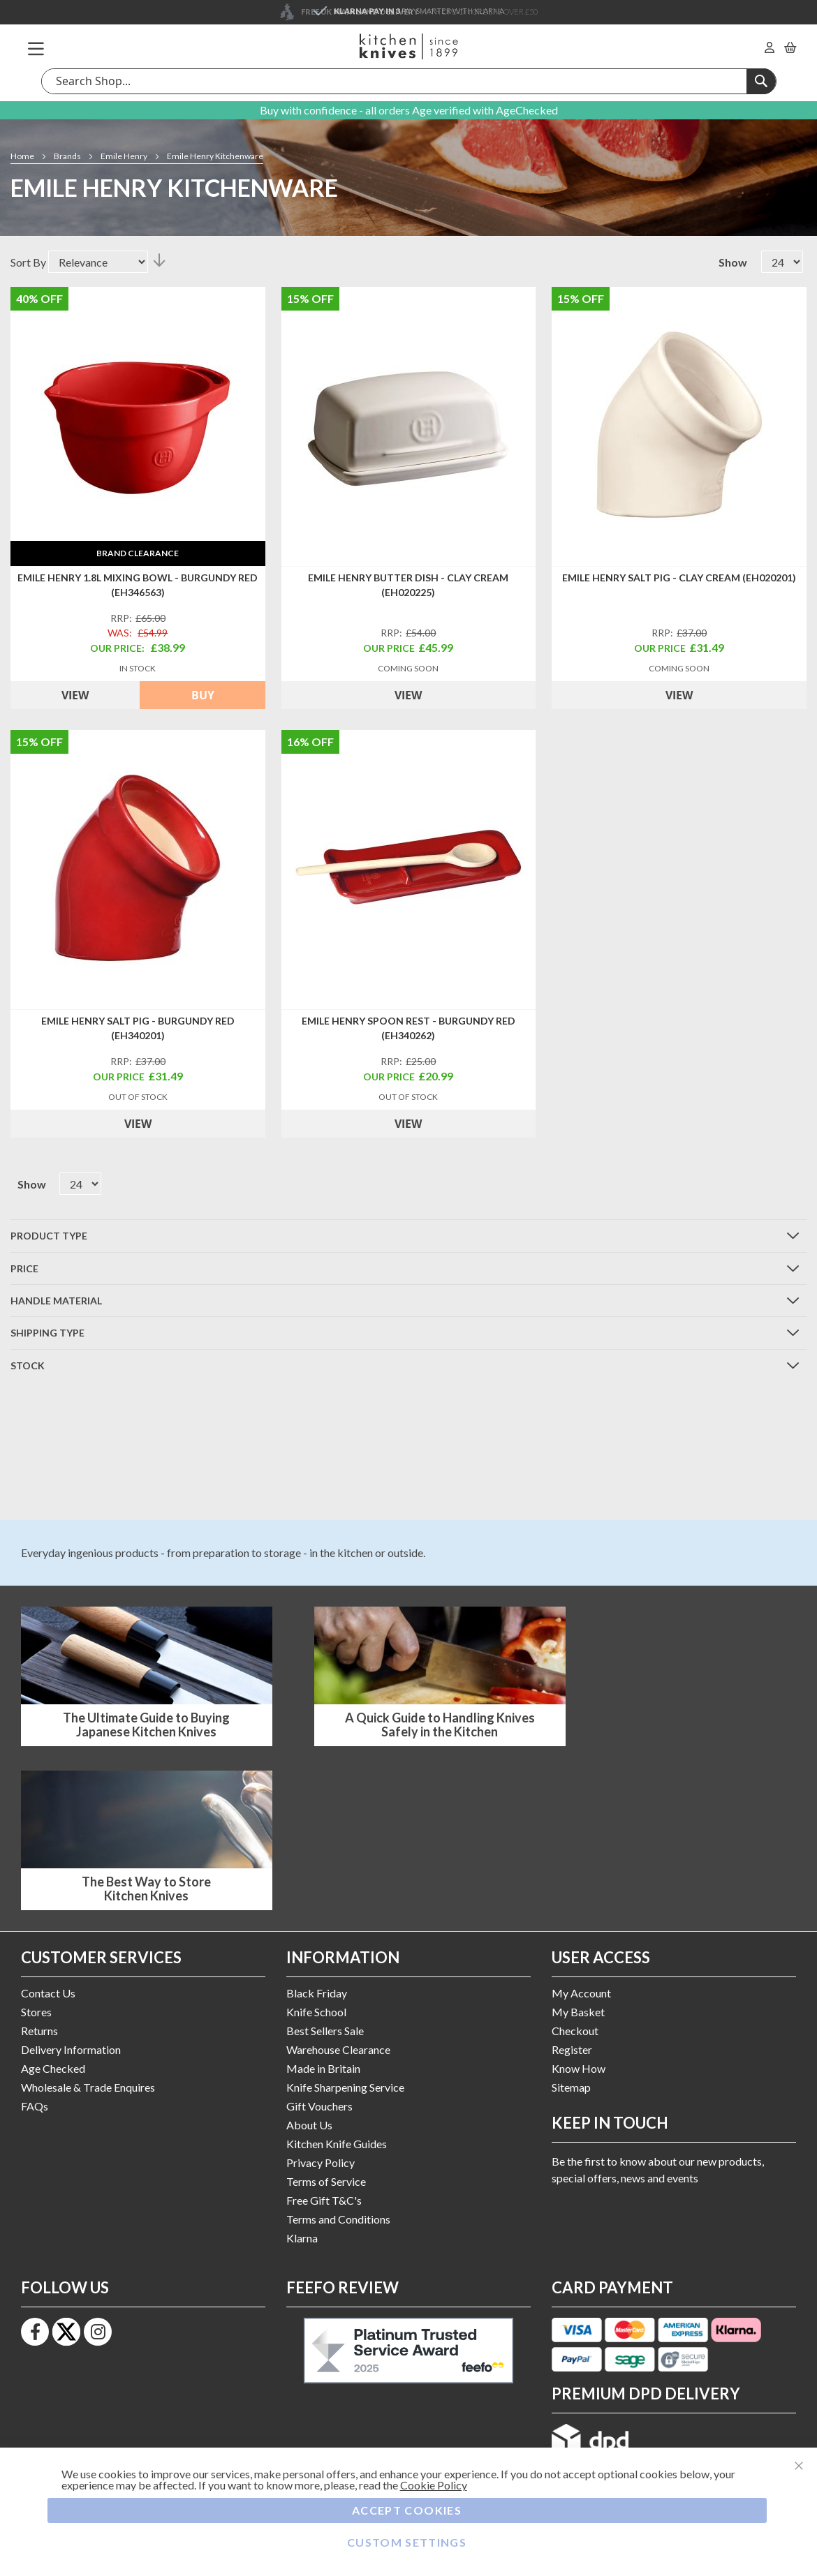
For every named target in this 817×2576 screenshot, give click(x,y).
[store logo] (409, 46)
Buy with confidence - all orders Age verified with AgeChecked (409, 110)
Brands (68, 156)
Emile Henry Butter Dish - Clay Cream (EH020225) (408, 585)
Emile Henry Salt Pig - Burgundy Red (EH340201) (138, 1028)
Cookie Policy (433, 2485)
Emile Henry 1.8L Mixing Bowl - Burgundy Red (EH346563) (137, 585)
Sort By (28, 262)
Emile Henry (125, 156)
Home (23, 156)
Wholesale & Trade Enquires (88, 2087)
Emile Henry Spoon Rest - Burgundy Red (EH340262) (408, 1028)
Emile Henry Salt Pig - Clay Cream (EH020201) (679, 577)
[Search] (761, 81)
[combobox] (409, 81)
